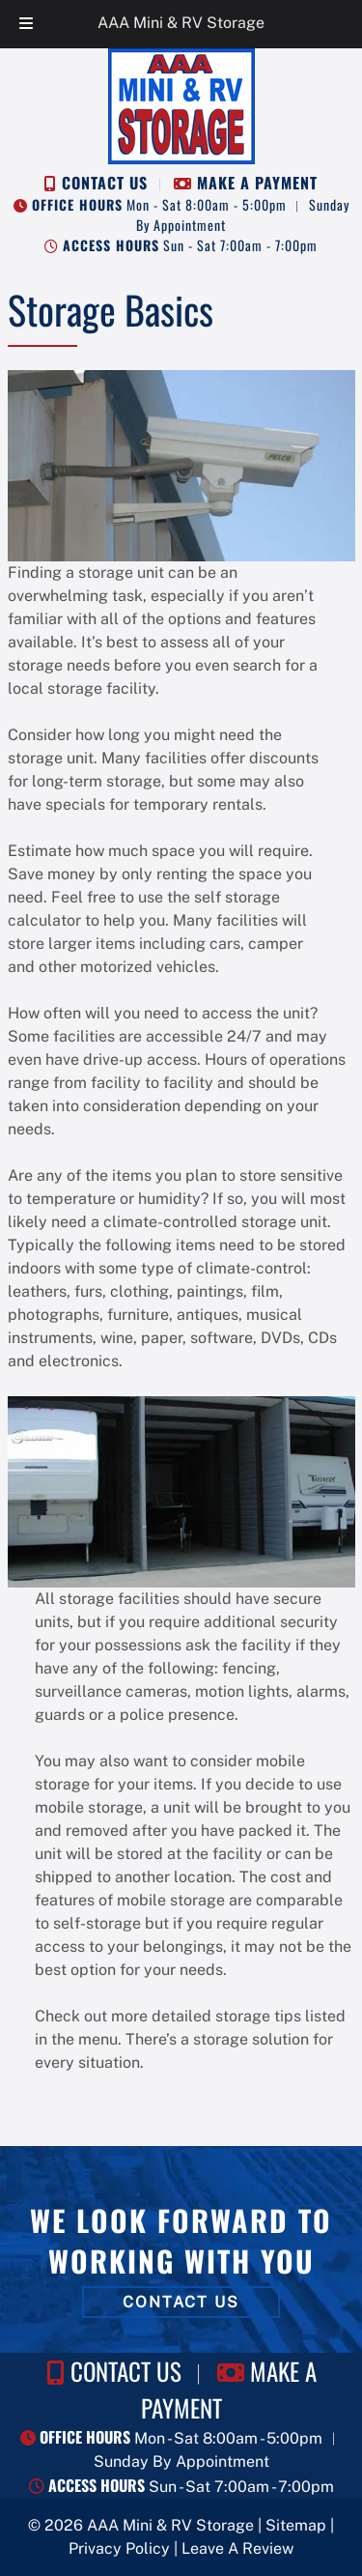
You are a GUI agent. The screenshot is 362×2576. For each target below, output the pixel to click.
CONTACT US (105, 182)
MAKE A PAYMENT (257, 182)
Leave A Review (237, 2548)
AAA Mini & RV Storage (181, 23)
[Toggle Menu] (26, 24)
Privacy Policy (119, 2548)
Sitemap (295, 2525)
